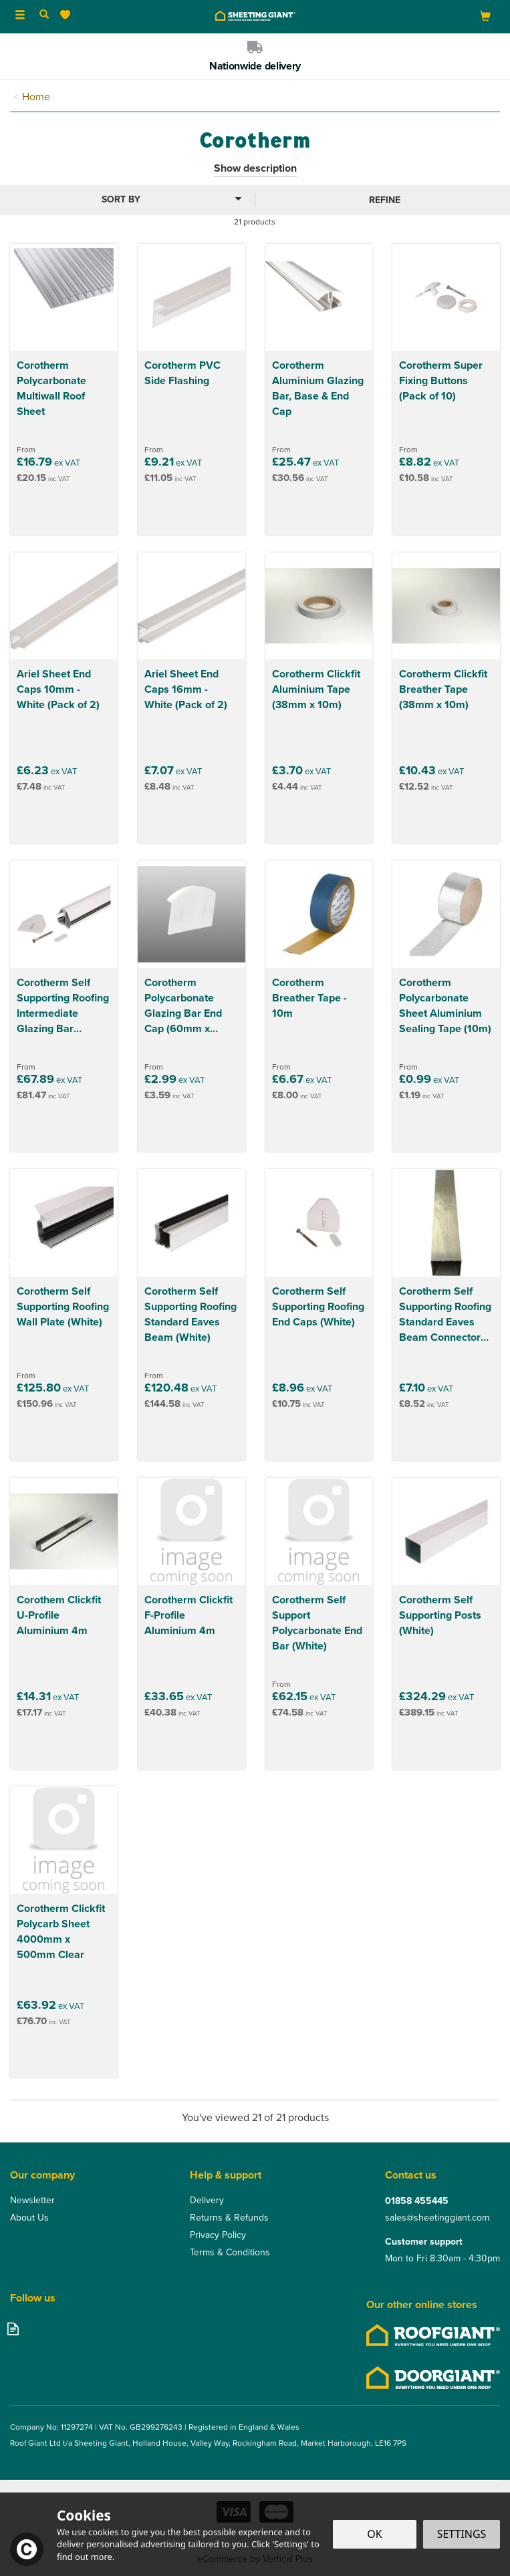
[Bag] (485, 15)
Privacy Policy (218, 2235)
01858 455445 (417, 2200)
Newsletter (32, 2200)
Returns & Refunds (229, 2218)
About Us (29, 2218)
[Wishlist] (68, 15)
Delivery (207, 2200)
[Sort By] (125, 199)
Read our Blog (13, 2328)
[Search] (44, 15)
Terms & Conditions (230, 2252)
